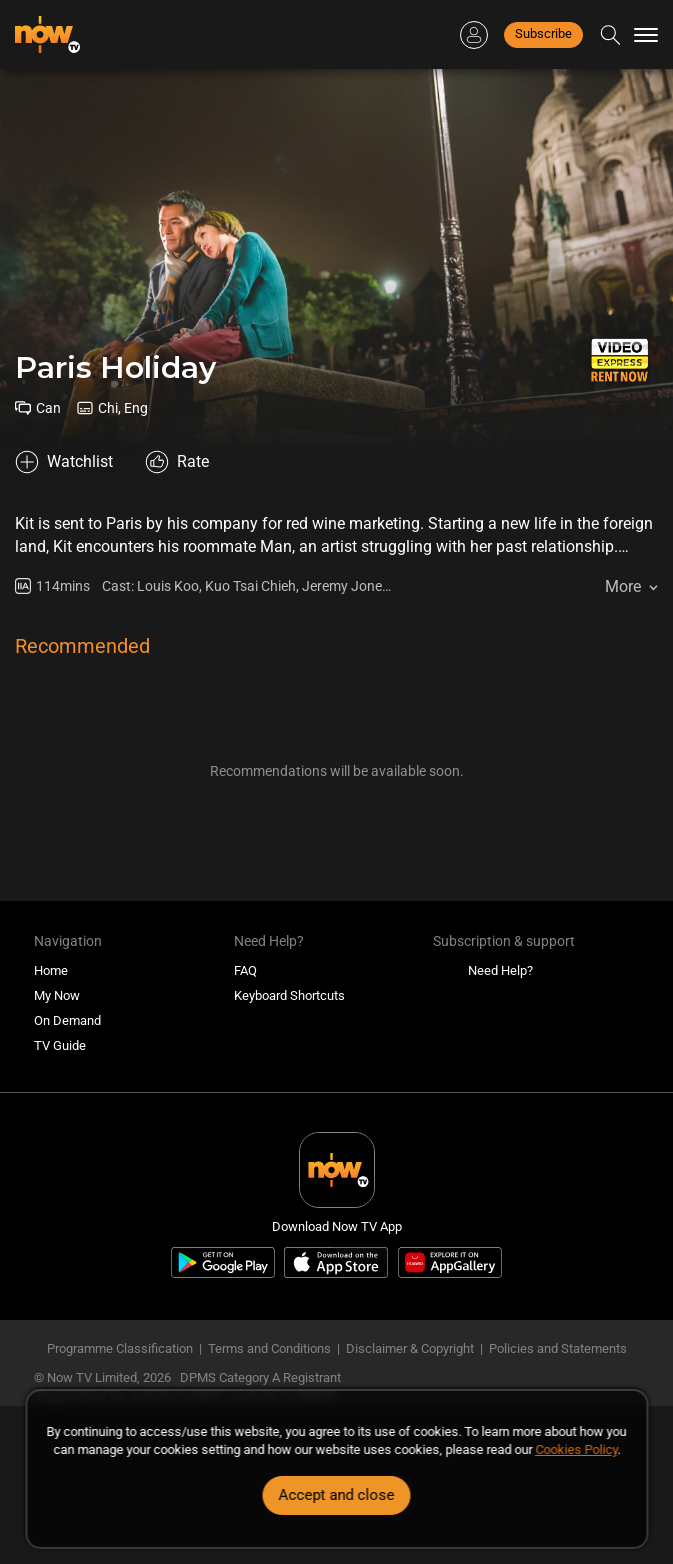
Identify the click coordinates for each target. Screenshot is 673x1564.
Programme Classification (120, 1348)
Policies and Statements (558, 1348)
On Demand (67, 1020)
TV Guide (60, 1045)
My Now (57, 995)
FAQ (245, 970)
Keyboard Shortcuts (289, 995)
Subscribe (543, 33)
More (623, 586)
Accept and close (337, 1495)
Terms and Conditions (269, 1348)
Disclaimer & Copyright (410, 1348)
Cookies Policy (576, 1449)
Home (51, 970)
